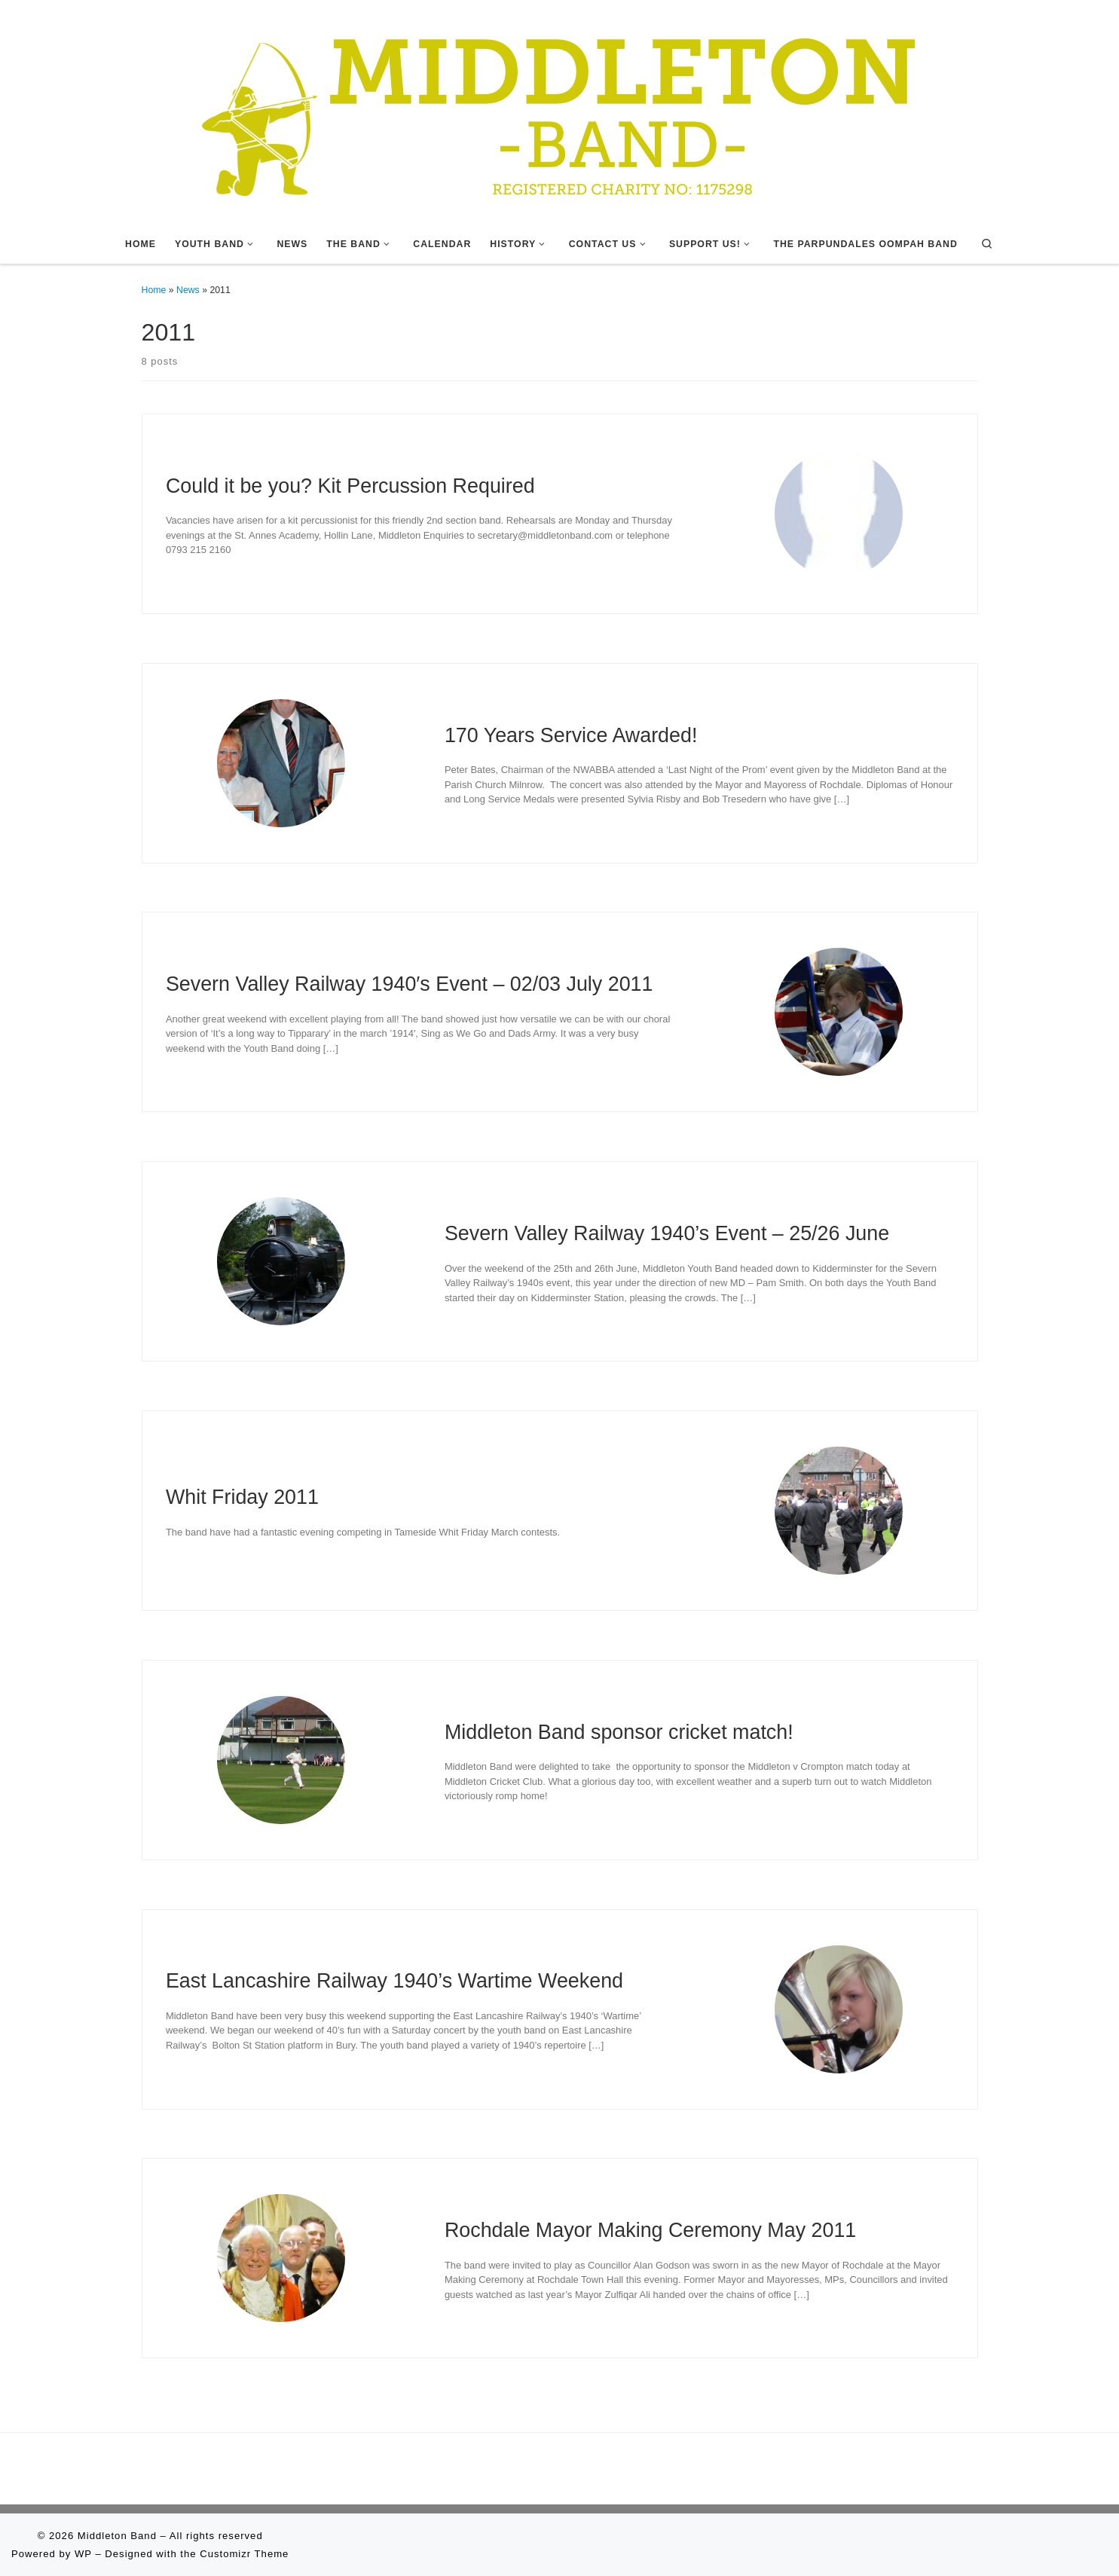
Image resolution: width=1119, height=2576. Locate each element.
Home (154, 290)
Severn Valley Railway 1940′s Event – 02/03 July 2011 (409, 984)
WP (83, 2553)
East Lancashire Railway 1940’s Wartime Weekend (394, 1980)
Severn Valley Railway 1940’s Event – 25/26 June (667, 1233)
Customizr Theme (244, 2553)
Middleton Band (117, 2535)
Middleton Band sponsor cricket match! (619, 1732)
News (188, 290)
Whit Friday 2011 (242, 1497)
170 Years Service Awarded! (571, 735)
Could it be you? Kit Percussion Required (350, 486)
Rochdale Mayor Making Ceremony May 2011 (650, 2230)
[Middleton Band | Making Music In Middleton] (560, 111)
